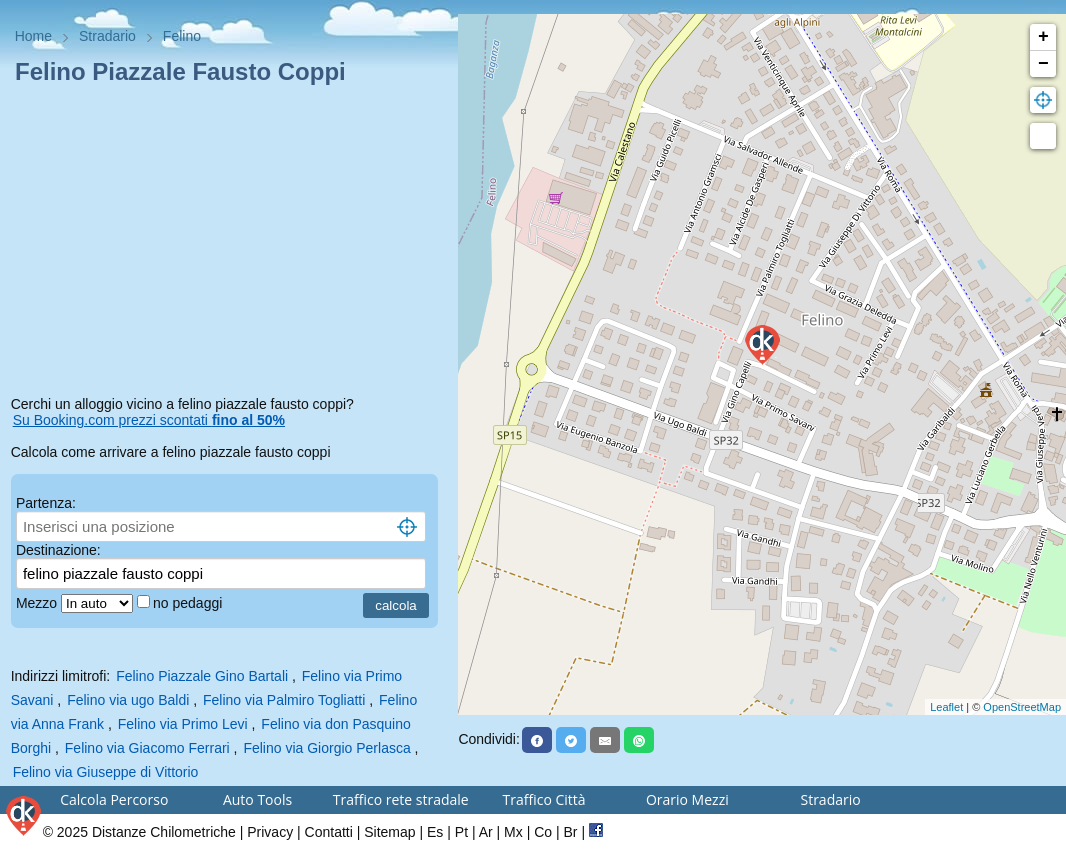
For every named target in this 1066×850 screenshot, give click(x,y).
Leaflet (946, 707)
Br (571, 832)
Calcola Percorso (114, 799)
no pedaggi (189, 603)
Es (435, 832)
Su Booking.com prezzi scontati (149, 420)
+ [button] (1043, 37)
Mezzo (38, 603)
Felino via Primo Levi (183, 724)
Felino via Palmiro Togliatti (284, 700)
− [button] (1043, 64)
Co (543, 832)
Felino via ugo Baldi (128, 700)
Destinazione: (58, 550)
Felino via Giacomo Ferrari (147, 748)
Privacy (270, 832)
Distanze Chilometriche (164, 832)
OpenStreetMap (1022, 707)
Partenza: (46, 503)
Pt (461, 832)
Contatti (329, 832)
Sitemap (389, 832)
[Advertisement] (229, 244)
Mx (513, 832)
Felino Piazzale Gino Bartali (202, 676)
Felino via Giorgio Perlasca (326, 748)
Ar (486, 832)
